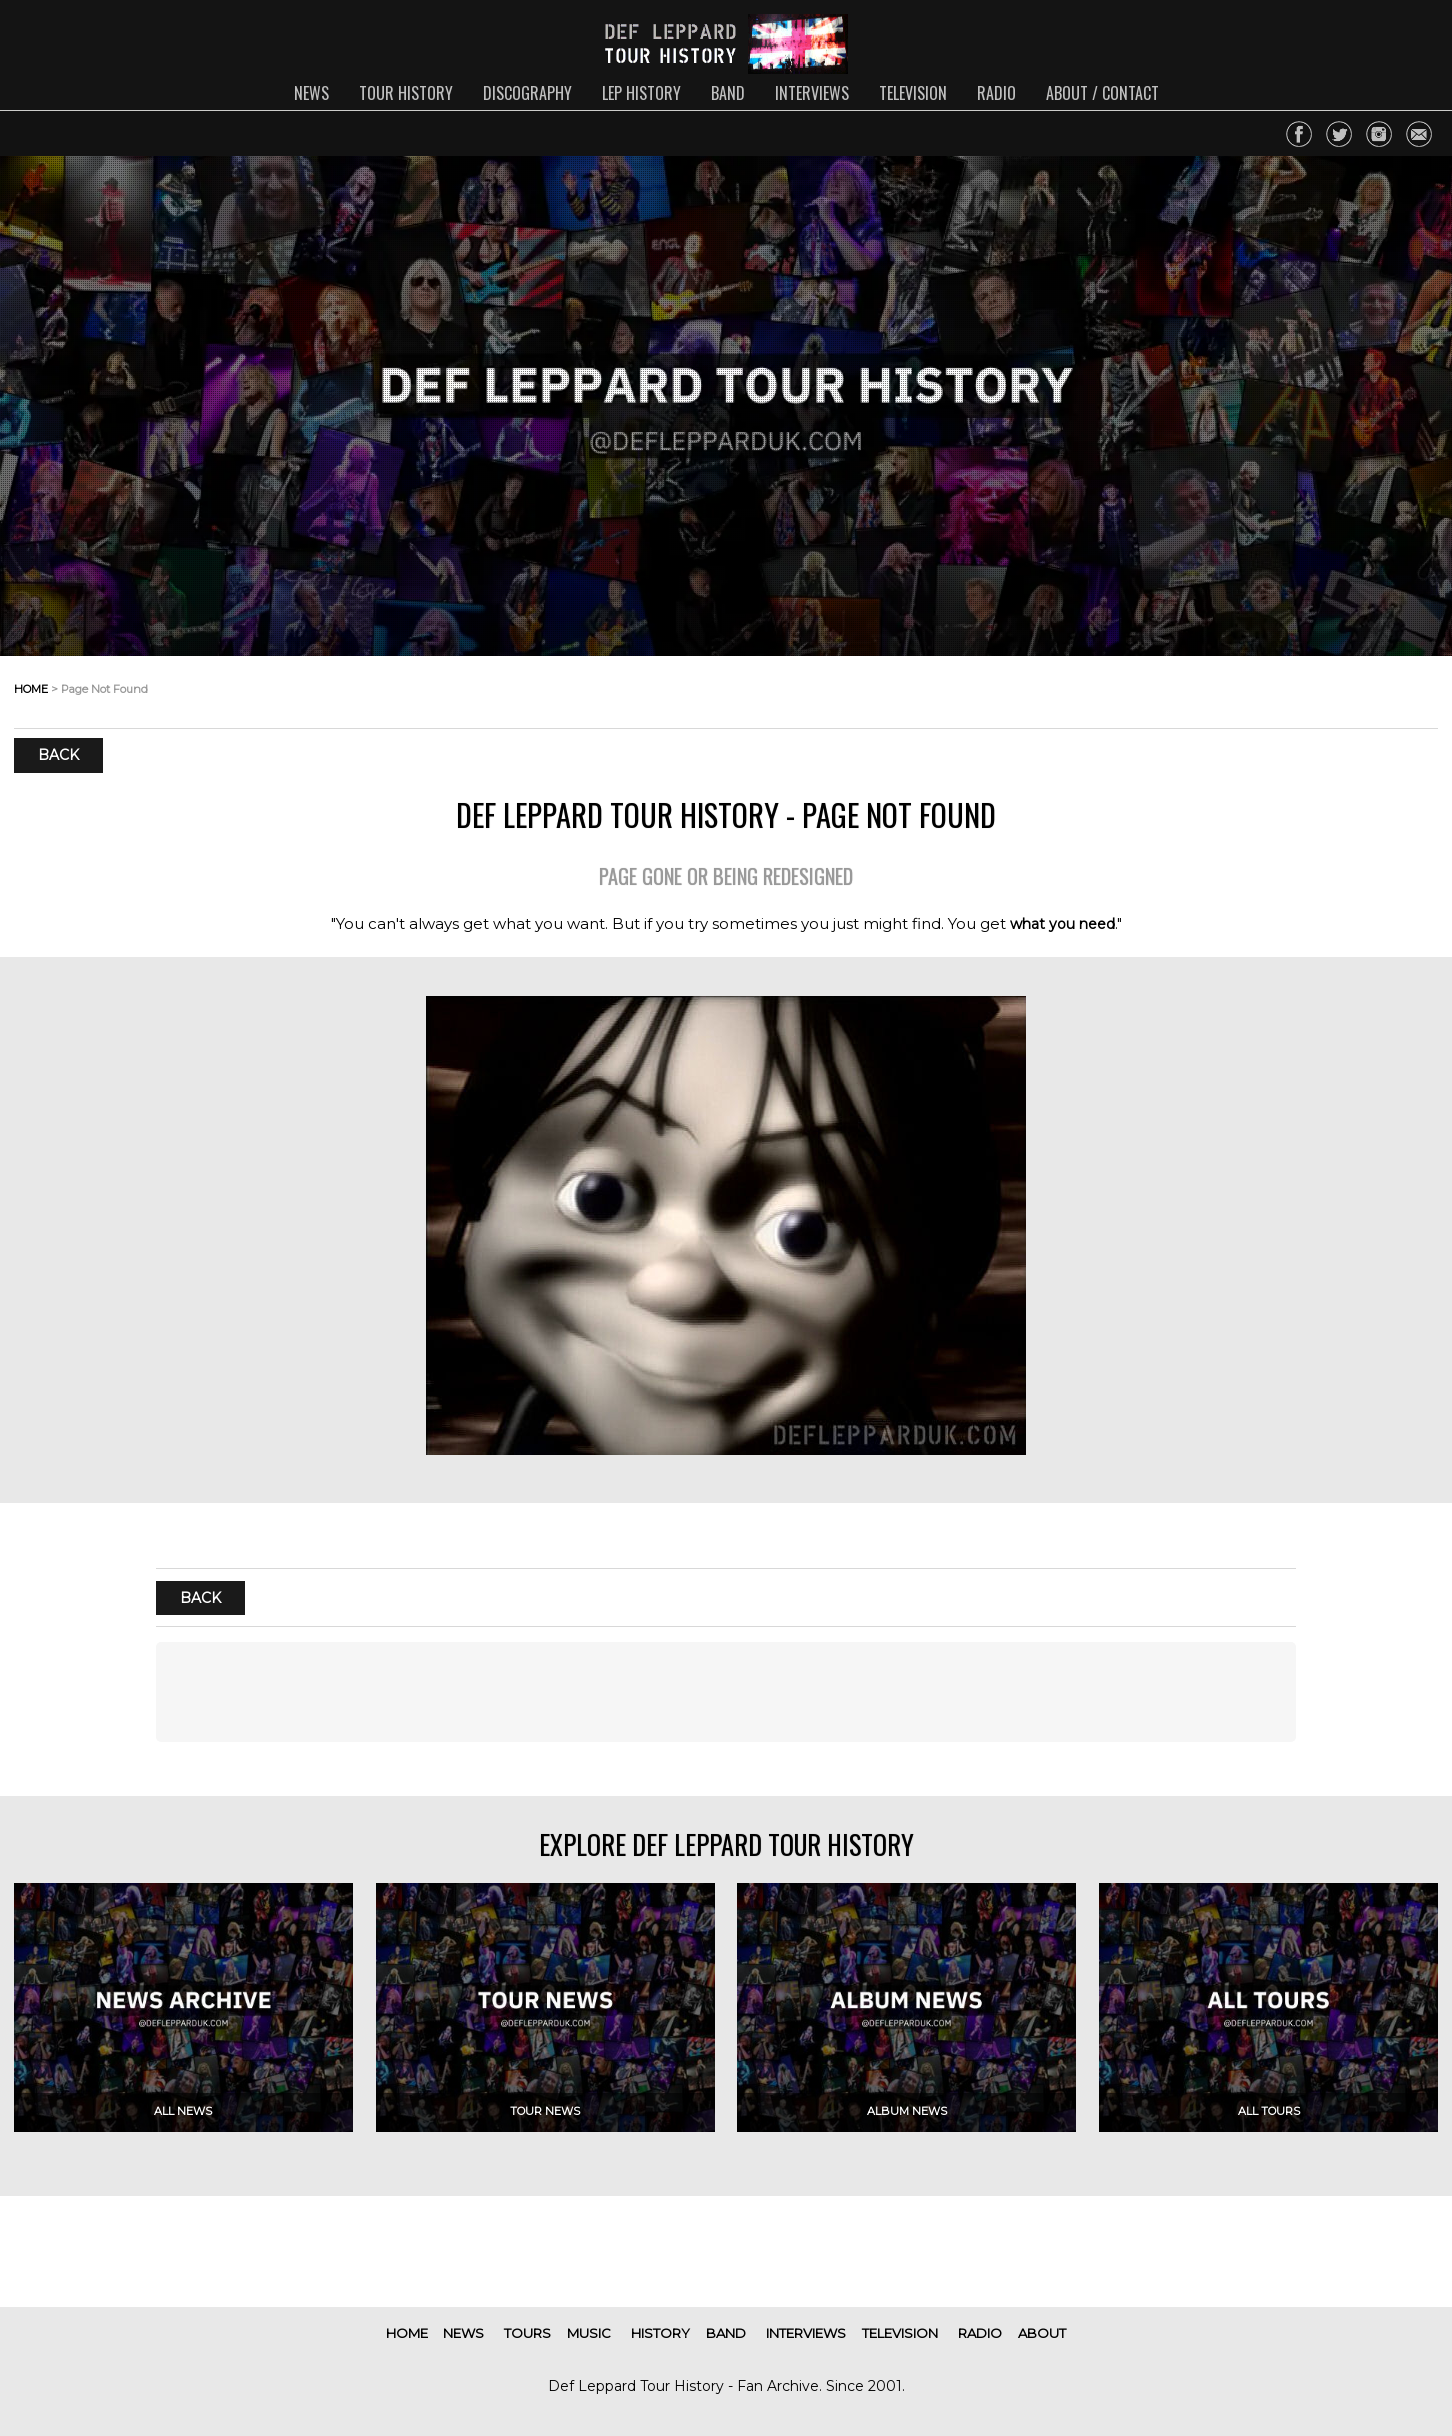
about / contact (1102, 93)
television (913, 93)
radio (996, 93)
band (728, 93)
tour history (406, 93)
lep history (641, 93)
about (1042, 2333)
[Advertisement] (726, 1692)
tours (527, 2333)
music (589, 2333)
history (660, 2333)
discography (527, 93)
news (311, 93)
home (31, 689)
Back (58, 755)
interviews (812, 93)
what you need (1062, 924)
